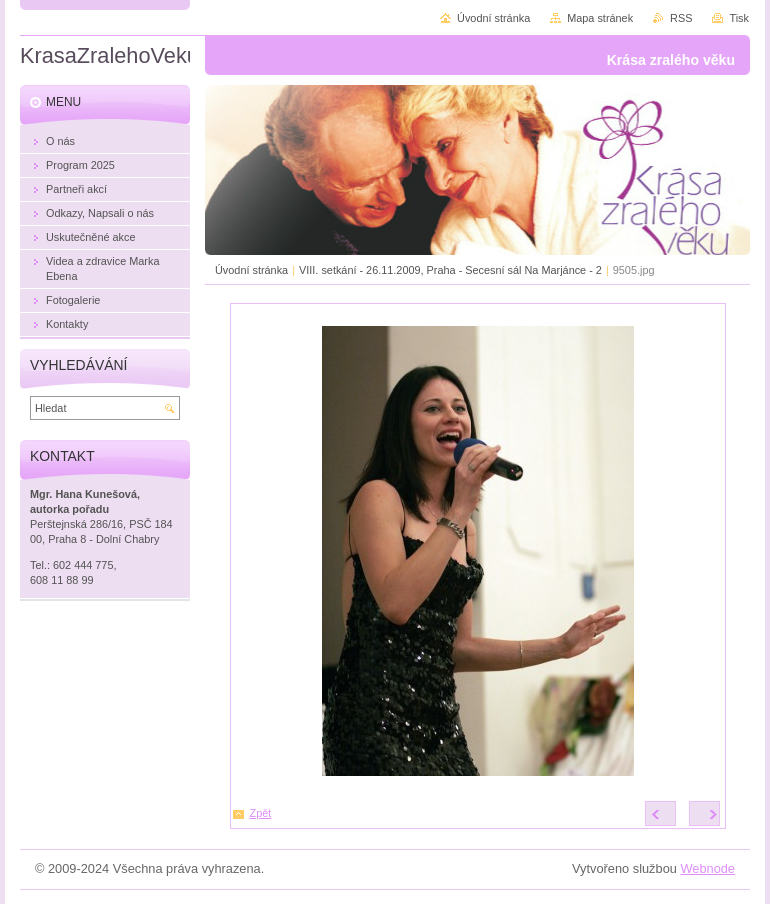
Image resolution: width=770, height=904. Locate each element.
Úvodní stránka (251, 270)
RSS (681, 18)
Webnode (707, 868)
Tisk (739, 18)
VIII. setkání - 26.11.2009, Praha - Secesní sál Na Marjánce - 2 (450, 270)
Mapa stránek (600, 18)
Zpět (261, 813)
